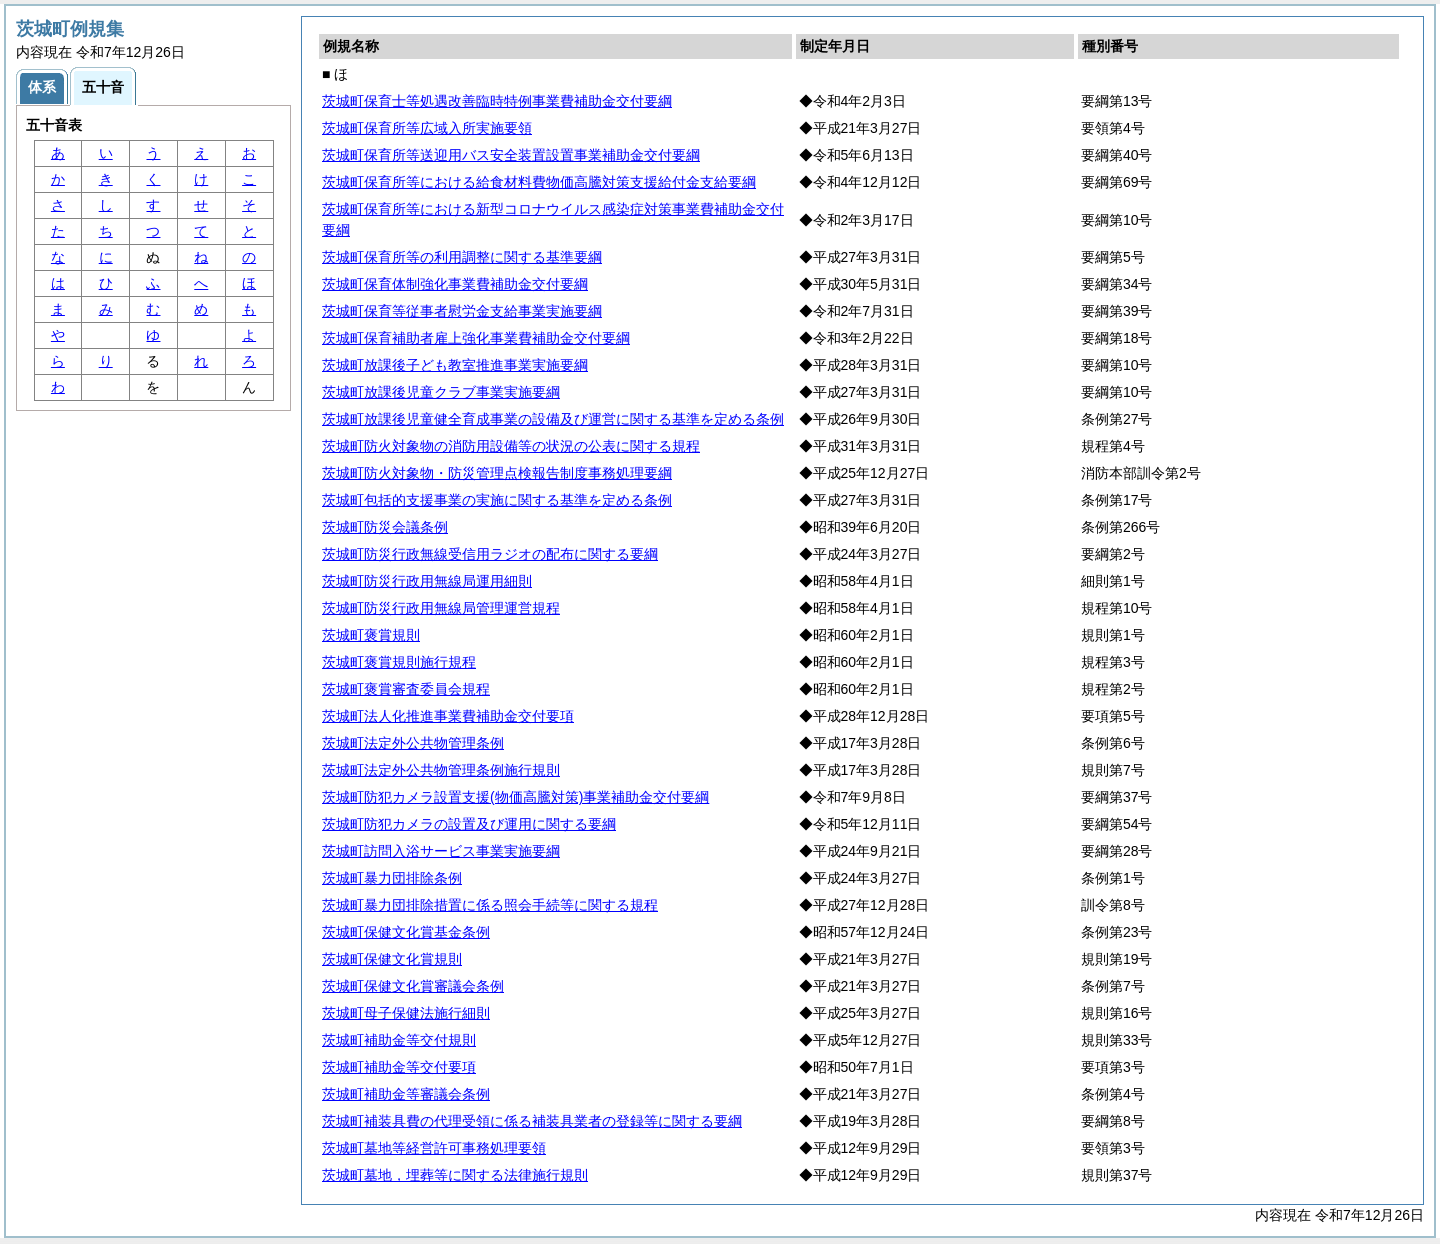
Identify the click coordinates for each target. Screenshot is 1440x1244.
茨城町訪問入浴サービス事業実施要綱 (441, 851)
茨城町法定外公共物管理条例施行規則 (441, 770)
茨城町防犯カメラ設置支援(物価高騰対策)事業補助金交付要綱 (515, 797)
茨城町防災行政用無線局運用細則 (427, 581)
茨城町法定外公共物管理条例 (413, 743)
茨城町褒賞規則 (371, 635)
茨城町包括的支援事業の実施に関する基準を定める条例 (497, 500)
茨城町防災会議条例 (385, 527)
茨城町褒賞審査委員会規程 (406, 689)
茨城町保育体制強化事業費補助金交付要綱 (455, 284)
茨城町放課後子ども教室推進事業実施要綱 (455, 365)
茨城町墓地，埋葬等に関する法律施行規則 (455, 1175)
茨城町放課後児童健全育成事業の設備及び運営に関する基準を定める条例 (553, 419)
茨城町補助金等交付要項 (399, 1067)
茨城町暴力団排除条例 (392, 878)
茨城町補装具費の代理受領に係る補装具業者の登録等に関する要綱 (532, 1121)
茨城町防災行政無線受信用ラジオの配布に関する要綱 (490, 554)
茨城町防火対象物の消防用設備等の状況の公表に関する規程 (511, 446)
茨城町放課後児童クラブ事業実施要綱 (441, 392)
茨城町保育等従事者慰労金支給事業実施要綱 (462, 311)
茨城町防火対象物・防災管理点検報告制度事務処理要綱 (497, 473)
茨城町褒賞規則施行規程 (399, 662)
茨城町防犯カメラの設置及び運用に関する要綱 (469, 824)
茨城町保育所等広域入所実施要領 (427, 128)
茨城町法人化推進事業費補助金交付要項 (448, 716)
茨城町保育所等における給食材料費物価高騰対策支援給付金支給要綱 (539, 182)
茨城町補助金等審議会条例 (406, 1094)
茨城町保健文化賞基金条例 (406, 932)
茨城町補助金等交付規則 (399, 1040)
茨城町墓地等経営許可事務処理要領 (434, 1148)
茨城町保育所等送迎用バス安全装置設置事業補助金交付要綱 (511, 155)
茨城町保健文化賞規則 (392, 959)
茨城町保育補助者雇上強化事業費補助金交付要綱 (476, 338)
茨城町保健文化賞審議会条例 (413, 986)
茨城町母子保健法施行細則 (406, 1013)
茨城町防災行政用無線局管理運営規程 (441, 608)
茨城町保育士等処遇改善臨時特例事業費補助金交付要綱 (497, 101)
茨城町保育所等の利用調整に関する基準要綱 (462, 257)
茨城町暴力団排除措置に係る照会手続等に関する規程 (490, 905)
